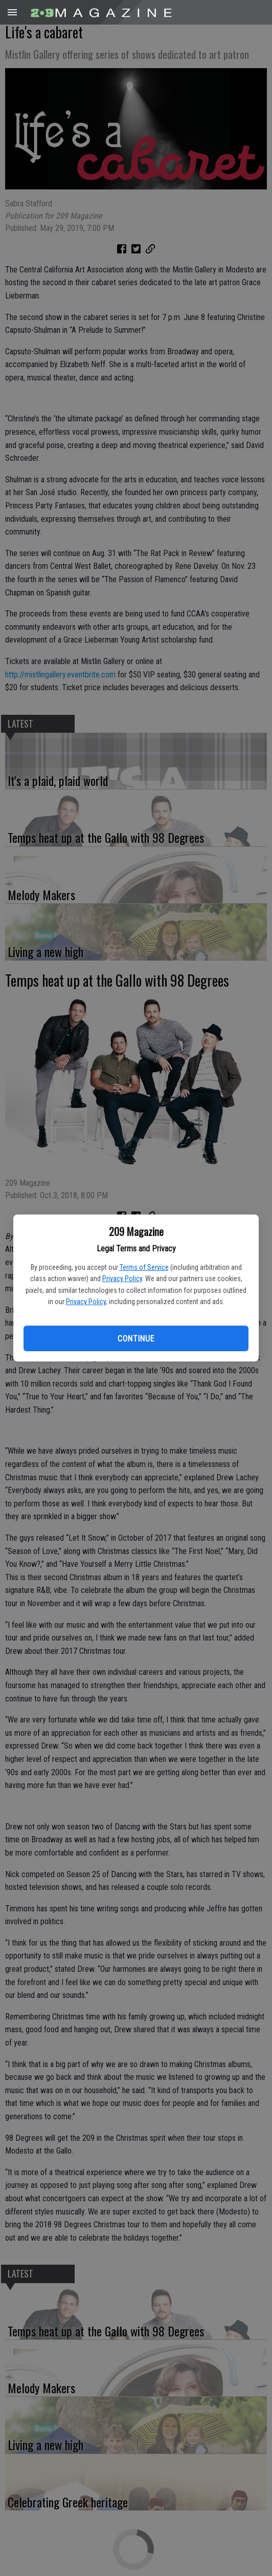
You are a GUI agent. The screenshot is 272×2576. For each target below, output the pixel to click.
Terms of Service (144, 1267)
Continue (136, 1339)
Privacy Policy (122, 1278)
